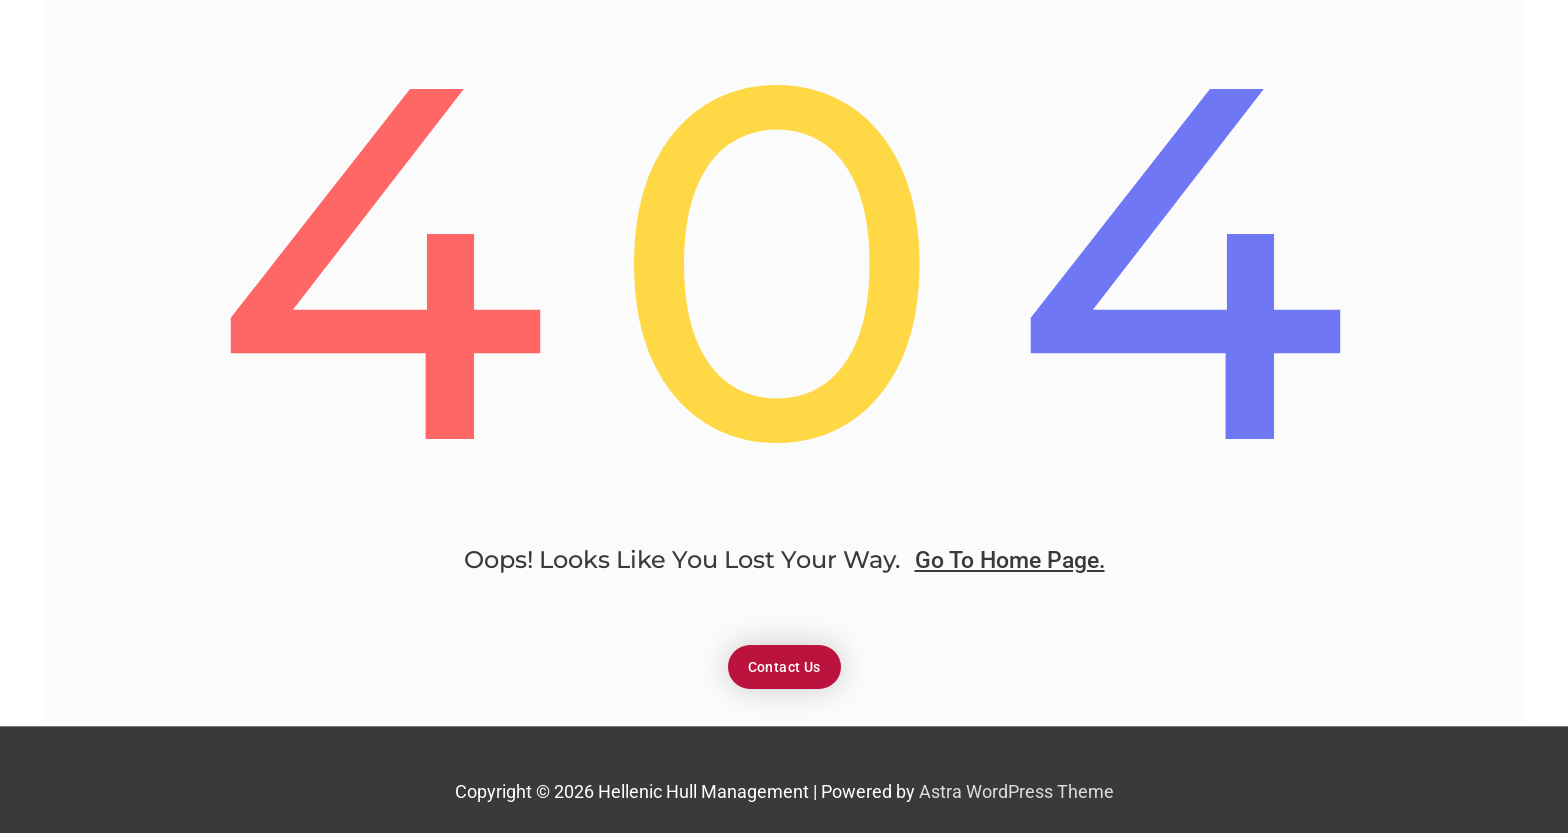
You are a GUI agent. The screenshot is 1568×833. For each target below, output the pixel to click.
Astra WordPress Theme (1016, 794)
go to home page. (1009, 567)
